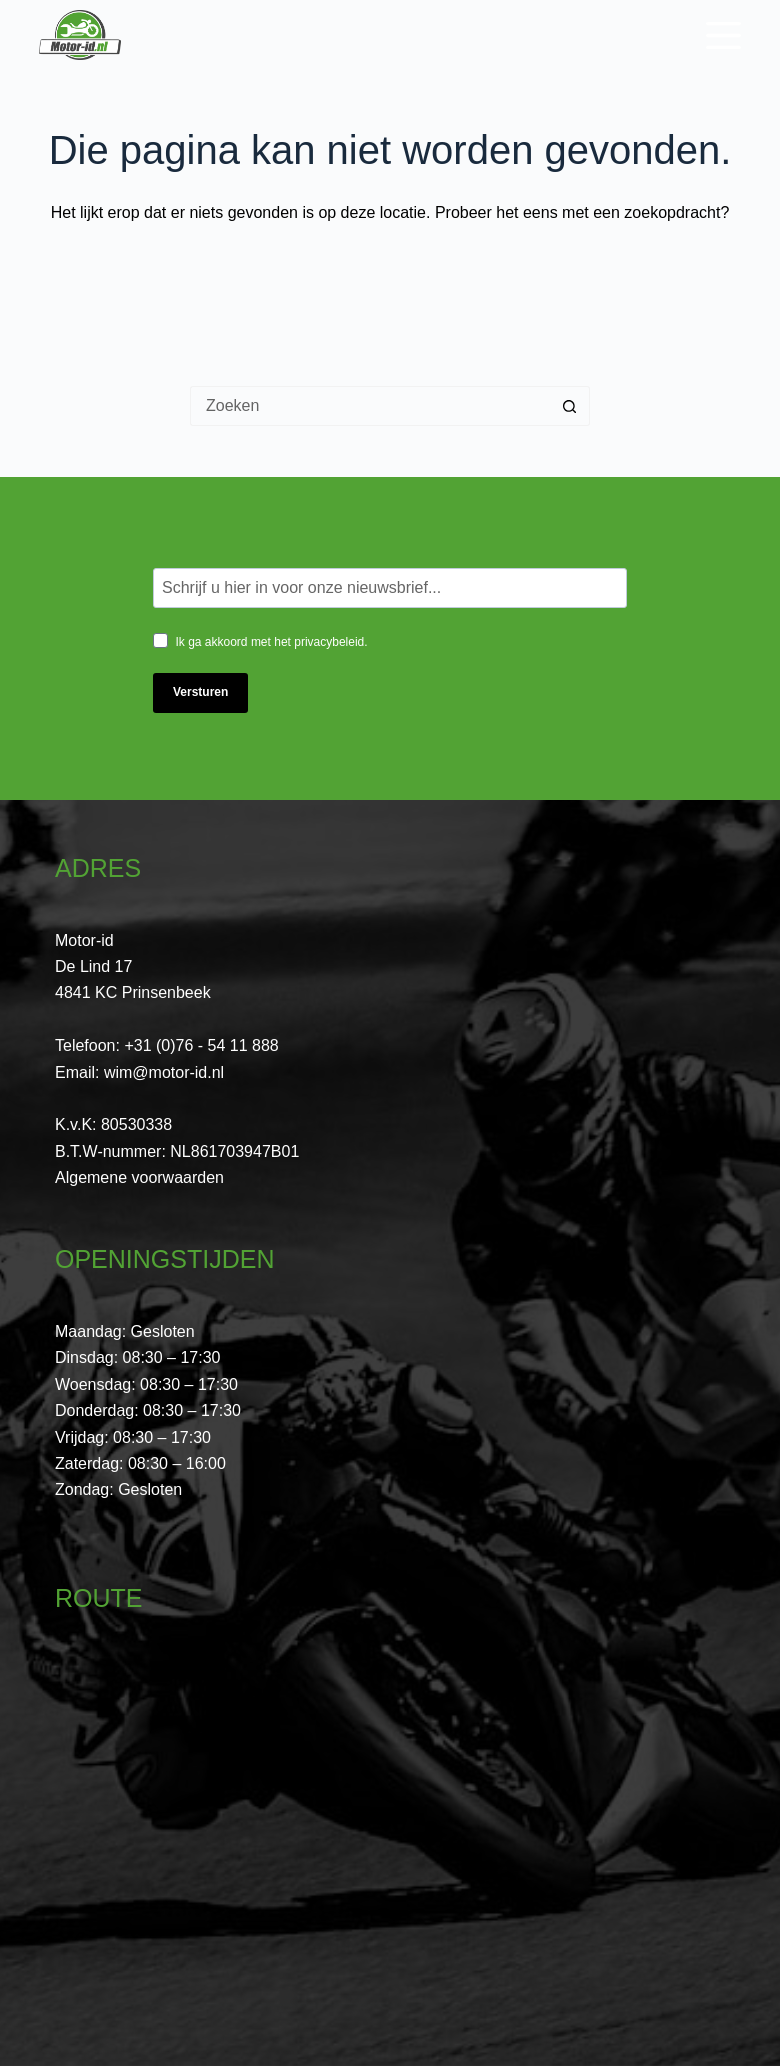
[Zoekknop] (570, 406)
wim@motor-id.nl (164, 1072)
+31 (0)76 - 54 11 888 (201, 1045)
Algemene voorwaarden (139, 1177)
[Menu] (723, 35)
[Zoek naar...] (370, 406)
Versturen (200, 692)
